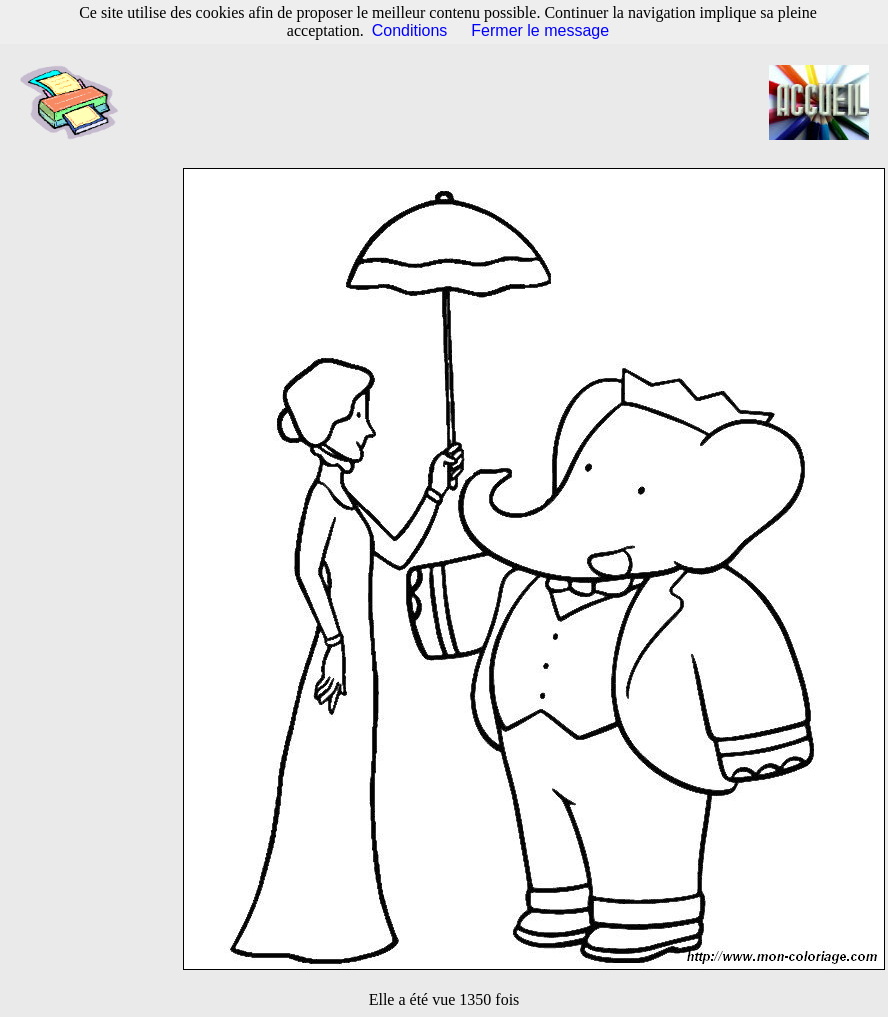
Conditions (410, 30)
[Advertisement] (455, 103)
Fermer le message (540, 30)
